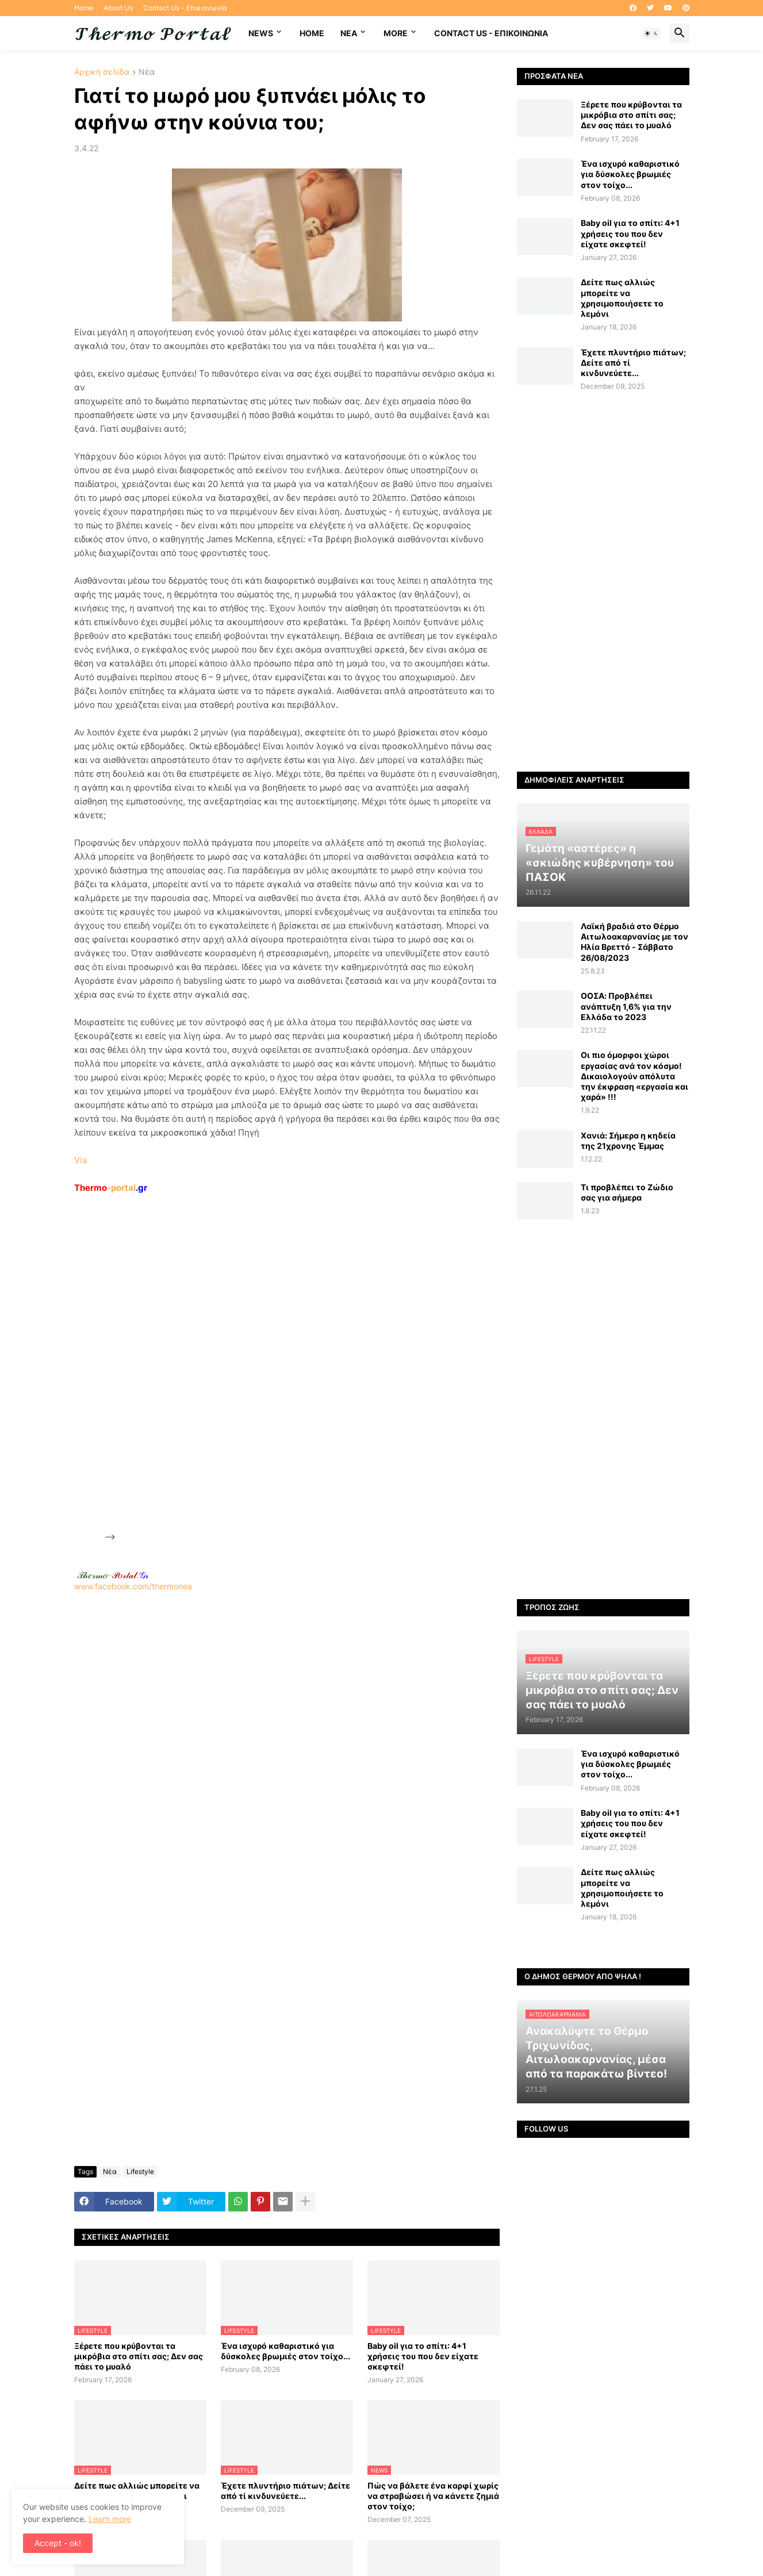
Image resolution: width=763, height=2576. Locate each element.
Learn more (110, 2519)
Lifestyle (140, 2171)
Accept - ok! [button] (57, 2543)
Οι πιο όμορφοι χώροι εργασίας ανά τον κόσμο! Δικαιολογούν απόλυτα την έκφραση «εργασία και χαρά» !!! (634, 1076)
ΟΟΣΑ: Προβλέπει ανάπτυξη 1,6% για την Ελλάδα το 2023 (626, 1006)
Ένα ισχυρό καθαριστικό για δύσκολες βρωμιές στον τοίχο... (285, 2351)
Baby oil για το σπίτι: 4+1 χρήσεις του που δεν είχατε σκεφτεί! (422, 2356)
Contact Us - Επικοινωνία (185, 7)
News (260, 33)
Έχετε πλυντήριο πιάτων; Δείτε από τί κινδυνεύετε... (285, 2491)
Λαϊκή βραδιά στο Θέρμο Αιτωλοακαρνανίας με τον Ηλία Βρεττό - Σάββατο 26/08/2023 (634, 942)
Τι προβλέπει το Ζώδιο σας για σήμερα (627, 1192)
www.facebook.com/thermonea (287, 1738)
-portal (110, 1187)
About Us (118, 7)
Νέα (147, 72)
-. (112, 1575)
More (396, 33)
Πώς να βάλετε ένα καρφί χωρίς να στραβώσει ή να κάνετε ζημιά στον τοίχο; (433, 2496)
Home (83, 7)
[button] (651, 33)
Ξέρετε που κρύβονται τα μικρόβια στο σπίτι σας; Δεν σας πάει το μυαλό (138, 2356)
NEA (348, 33)
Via (80, 1160)
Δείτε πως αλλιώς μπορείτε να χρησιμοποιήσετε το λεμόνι (622, 298)
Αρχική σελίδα (101, 72)
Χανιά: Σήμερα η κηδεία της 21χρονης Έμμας (628, 1140)
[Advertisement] (204, 1367)
